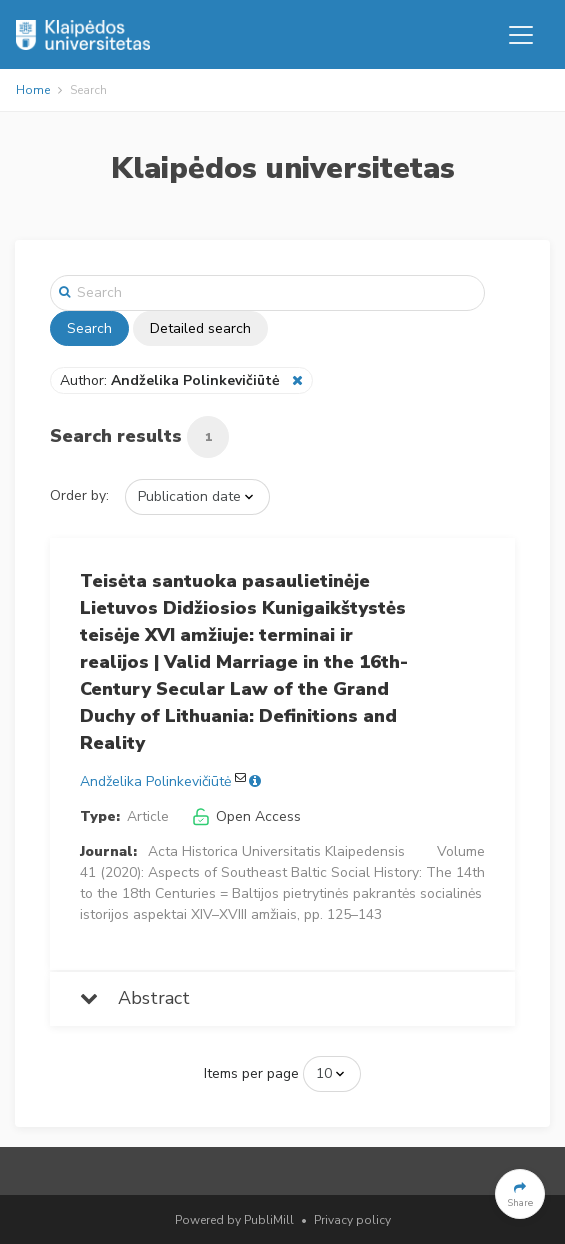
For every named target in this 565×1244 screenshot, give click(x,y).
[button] (520, 1194)
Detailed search (200, 328)
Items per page (251, 1073)
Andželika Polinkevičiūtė (155, 781)
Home (33, 90)
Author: (172, 380)
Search (89, 328)
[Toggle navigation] (521, 35)
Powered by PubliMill (234, 1220)
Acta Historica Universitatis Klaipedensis (276, 851)
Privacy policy (352, 1220)
